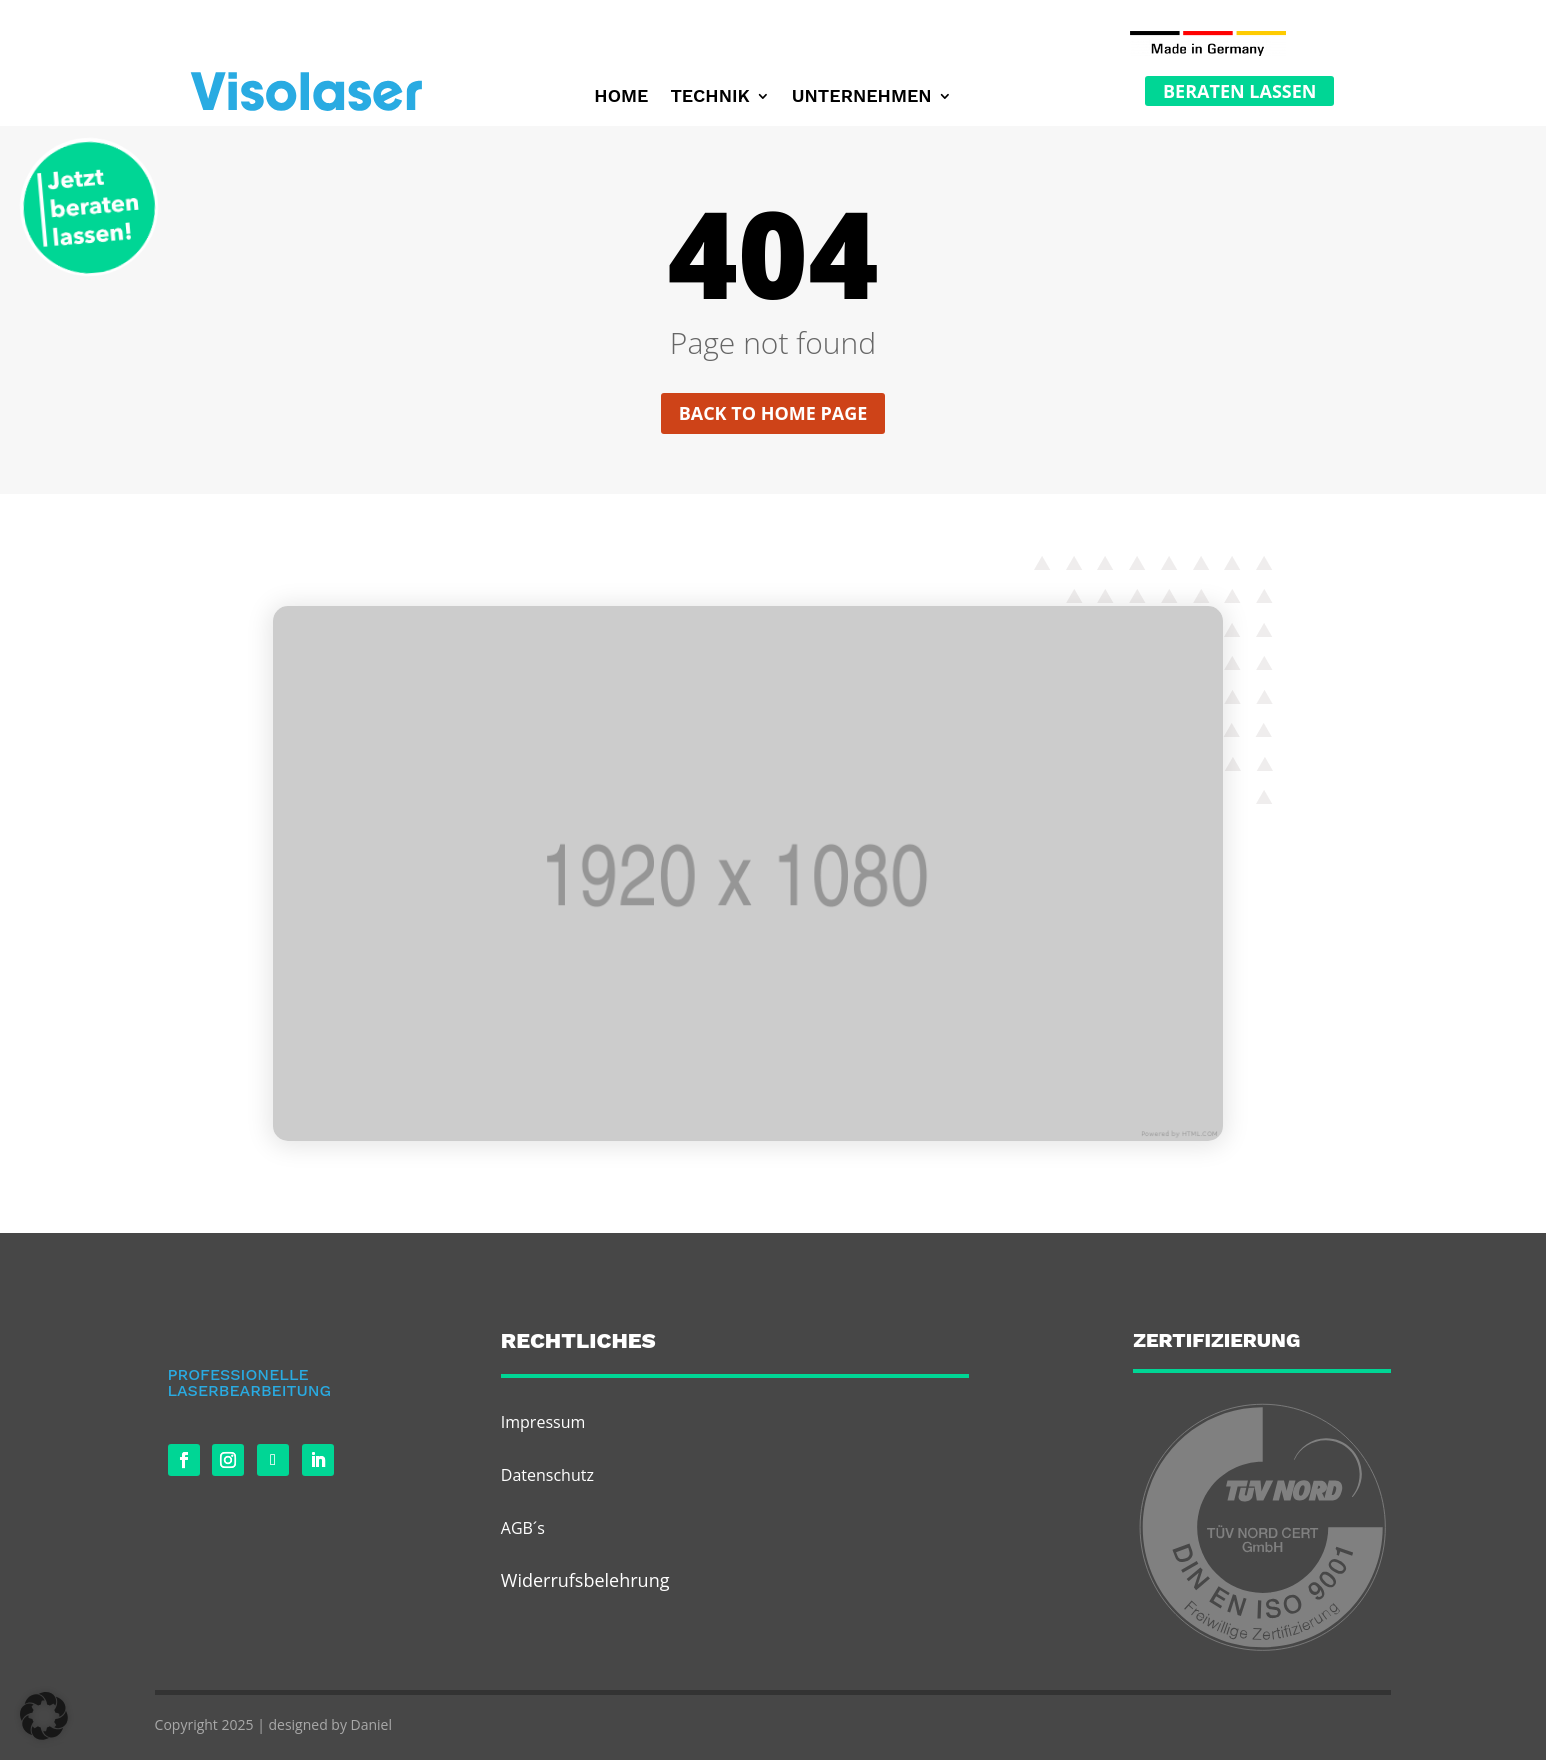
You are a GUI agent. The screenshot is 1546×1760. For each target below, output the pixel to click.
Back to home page (773, 413)
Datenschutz (547, 1475)
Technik (709, 97)
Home (621, 97)
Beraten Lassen (1239, 91)
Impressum (543, 1422)
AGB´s (523, 1528)
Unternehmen (862, 97)
